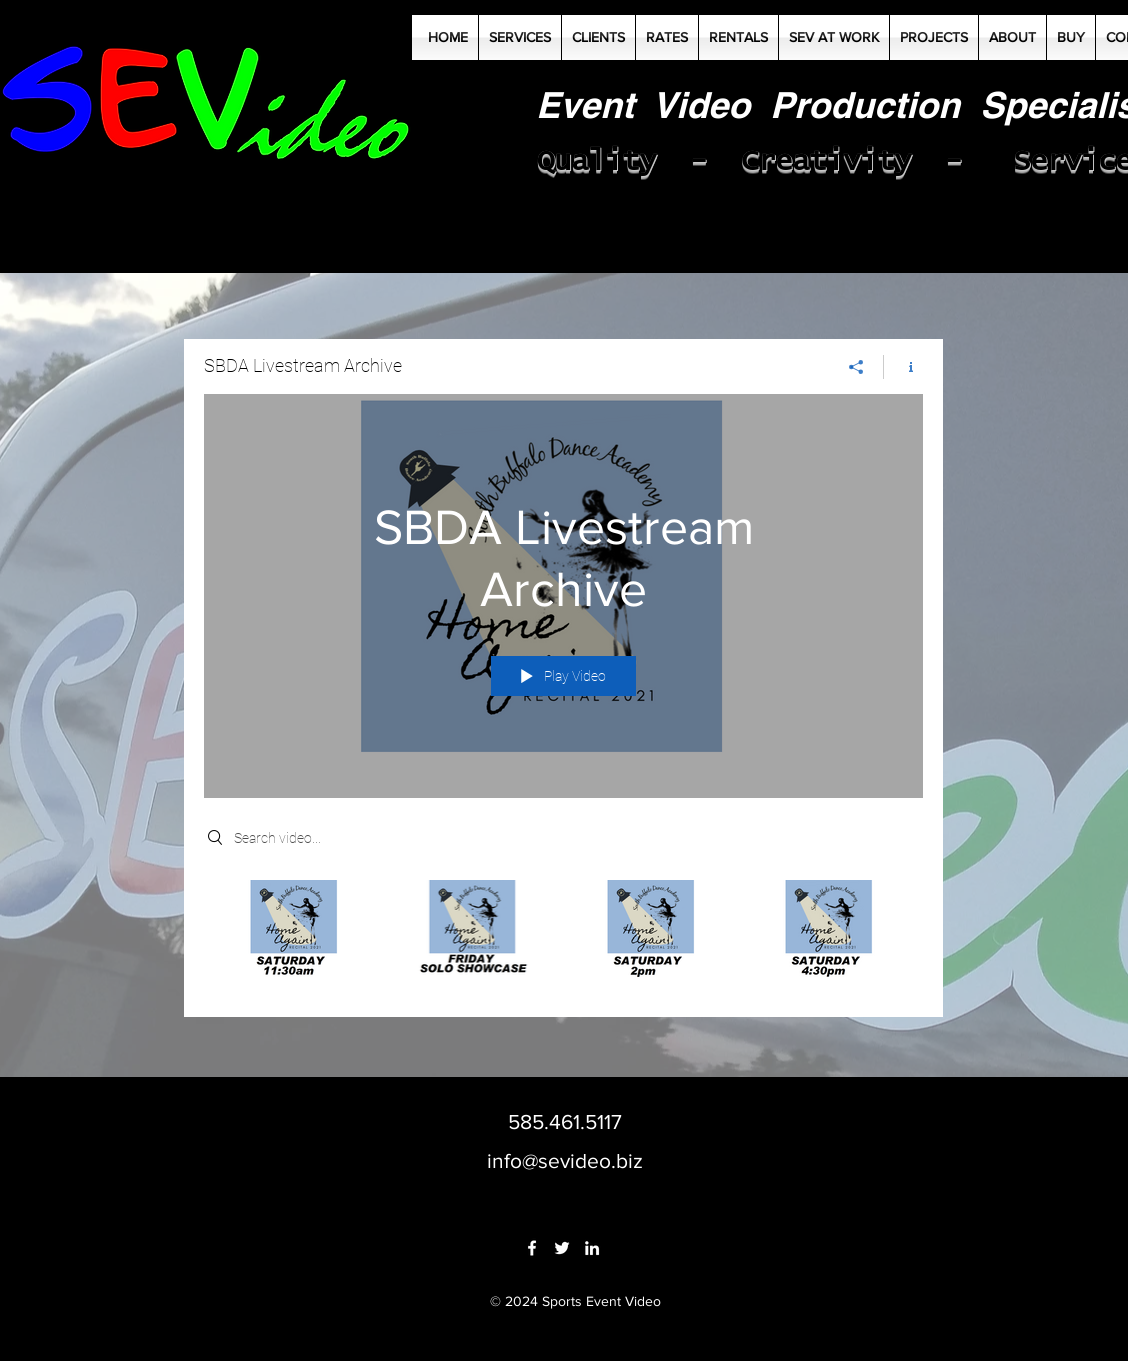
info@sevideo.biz (565, 1160)
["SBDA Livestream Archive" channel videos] (563, 933)
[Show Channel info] (903, 366)
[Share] (856, 366)
